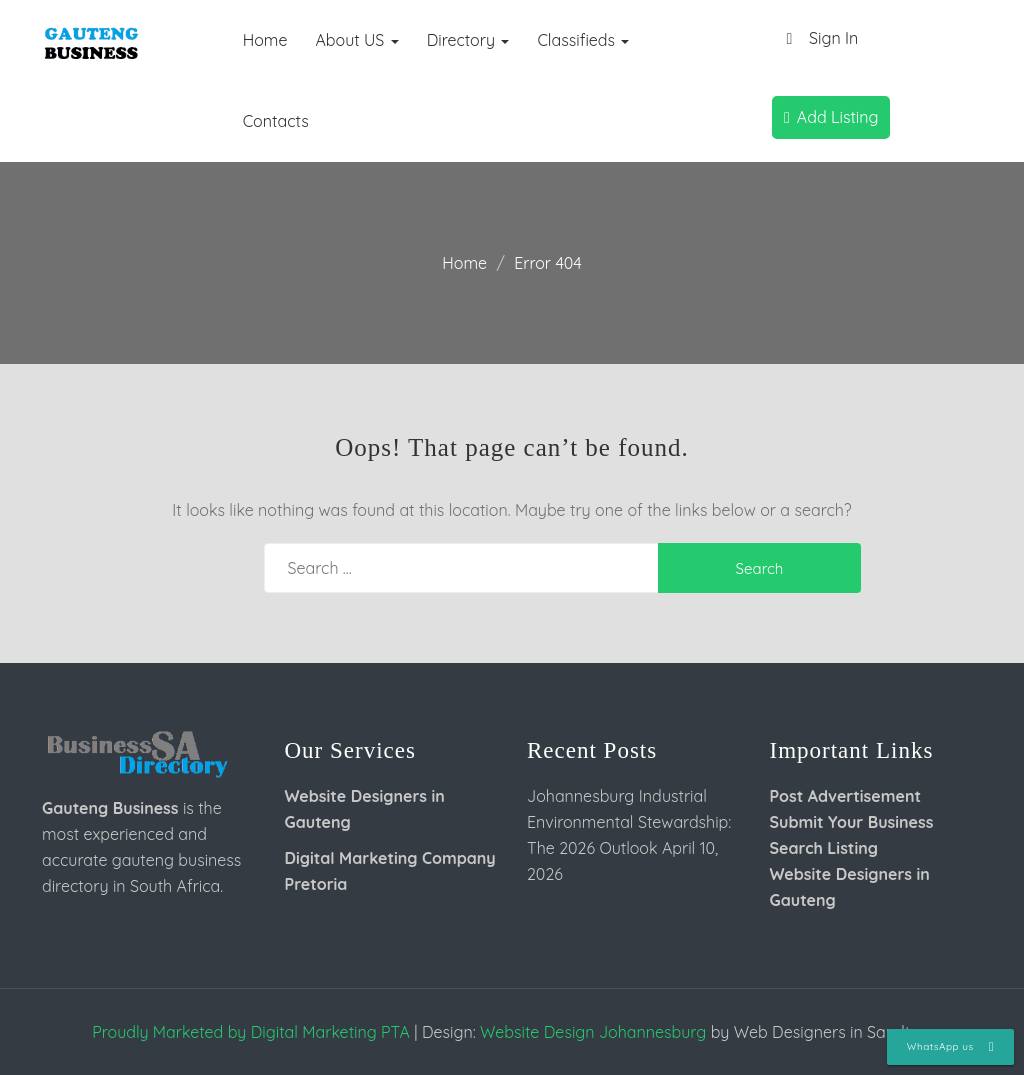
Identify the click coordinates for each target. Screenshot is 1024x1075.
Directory (468, 40)
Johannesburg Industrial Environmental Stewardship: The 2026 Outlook (629, 822)
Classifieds (583, 40)
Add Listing (831, 117)
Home (265, 40)
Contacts (276, 121)
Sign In (817, 39)
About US (356, 40)
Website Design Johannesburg (593, 1032)
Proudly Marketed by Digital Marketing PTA (251, 1032)
